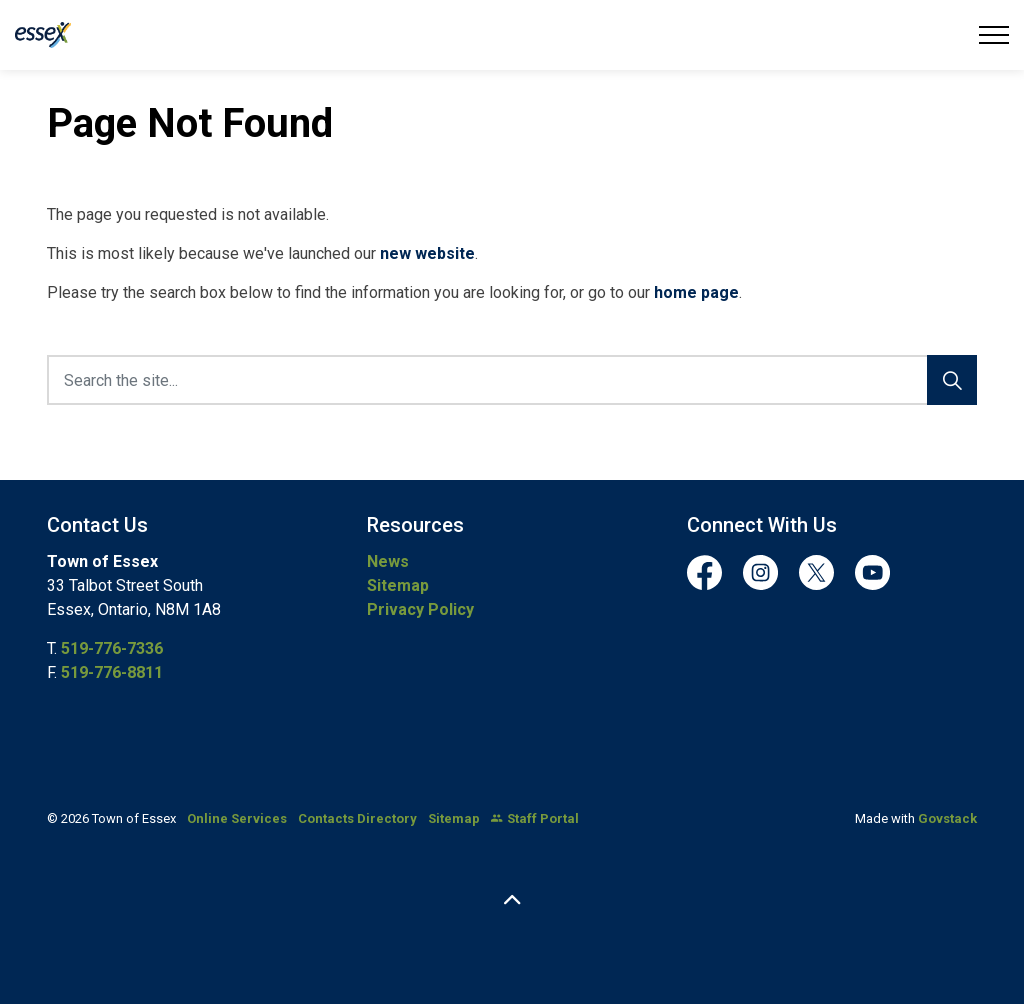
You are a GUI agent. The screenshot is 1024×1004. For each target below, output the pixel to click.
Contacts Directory (357, 818)
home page (696, 292)
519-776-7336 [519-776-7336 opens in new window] (112, 648)
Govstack (947, 818)
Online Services (237, 818)
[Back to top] (512, 901)
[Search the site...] (512, 380)
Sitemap (398, 585)
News (388, 561)
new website (427, 253)
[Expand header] (994, 35)
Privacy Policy (420, 609)
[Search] (952, 380)
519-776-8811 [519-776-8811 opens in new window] (112, 672)
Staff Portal (535, 818)
